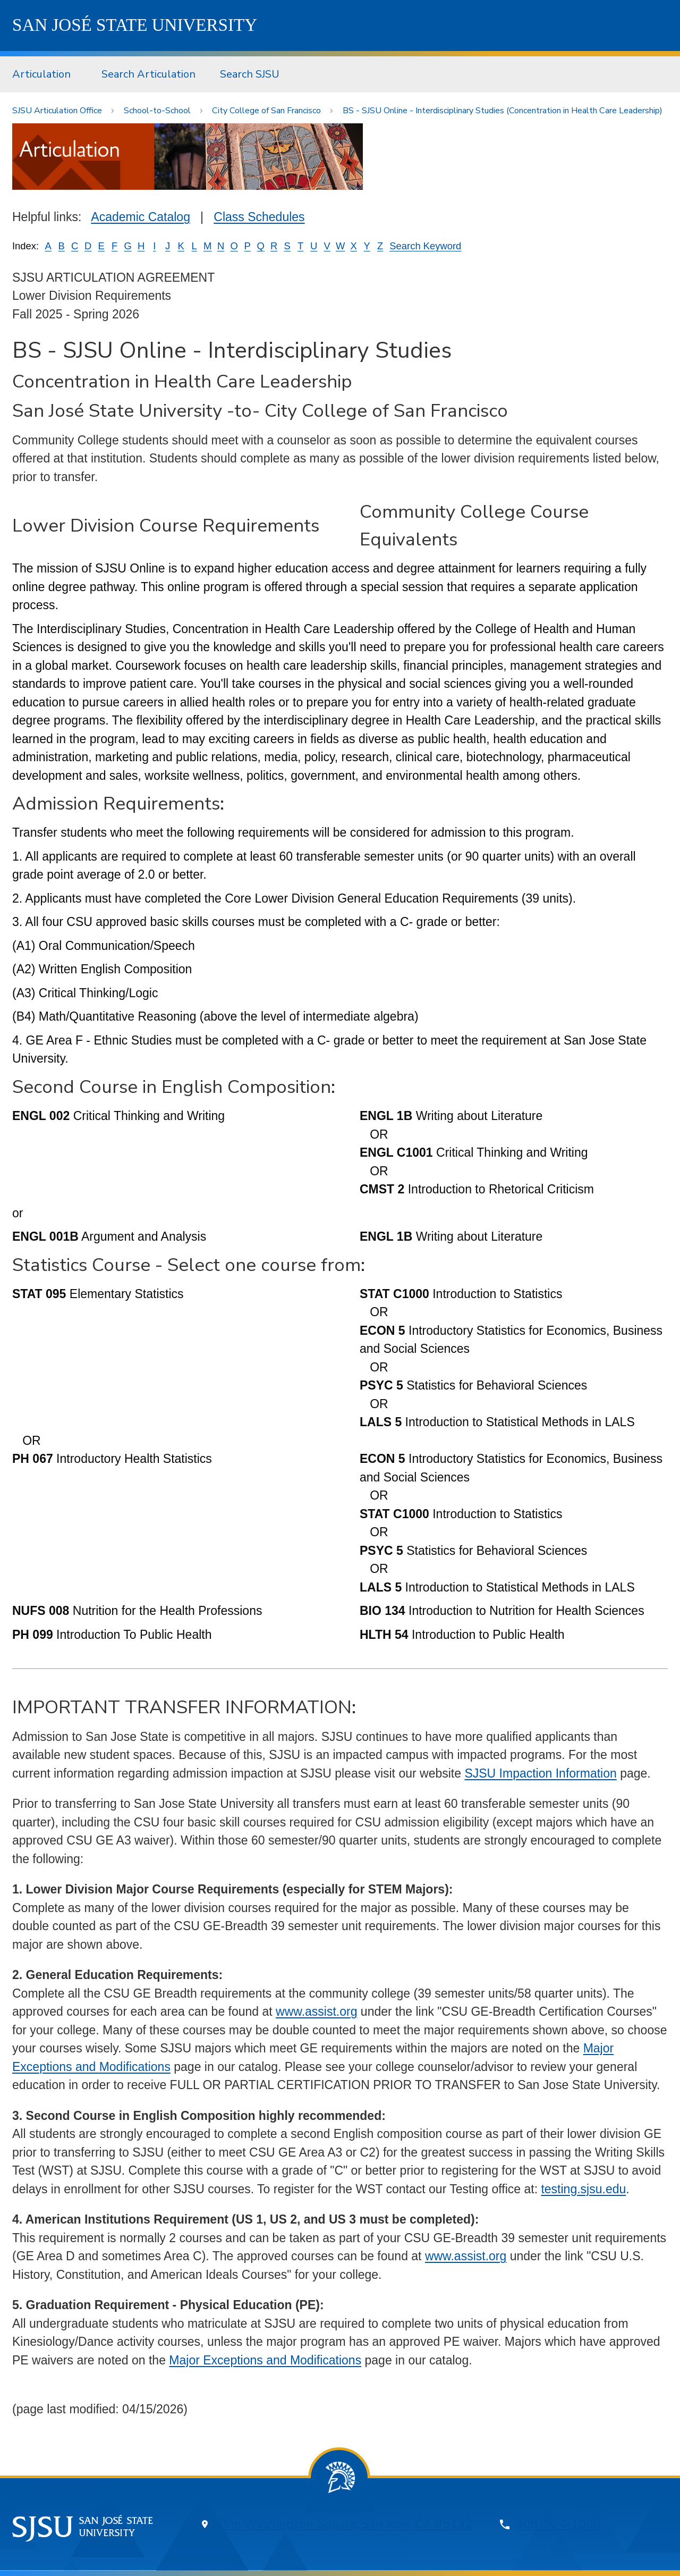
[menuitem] (44, 74)
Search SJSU (249, 74)
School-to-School (157, 110)
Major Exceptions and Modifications (265, 2360)
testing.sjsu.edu (583, 2189)
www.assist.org (316, 2011)
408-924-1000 (558, 2524)
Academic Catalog (140, 217)
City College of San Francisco (266, 110)
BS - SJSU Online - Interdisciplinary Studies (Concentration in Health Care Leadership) (502, 110)
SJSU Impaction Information (540, 1773)
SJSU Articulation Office (57, 110)
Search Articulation (148, 74)
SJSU (134, 25)
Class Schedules (259, 217)
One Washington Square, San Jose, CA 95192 (345, 2524)
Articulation (41, 74)
